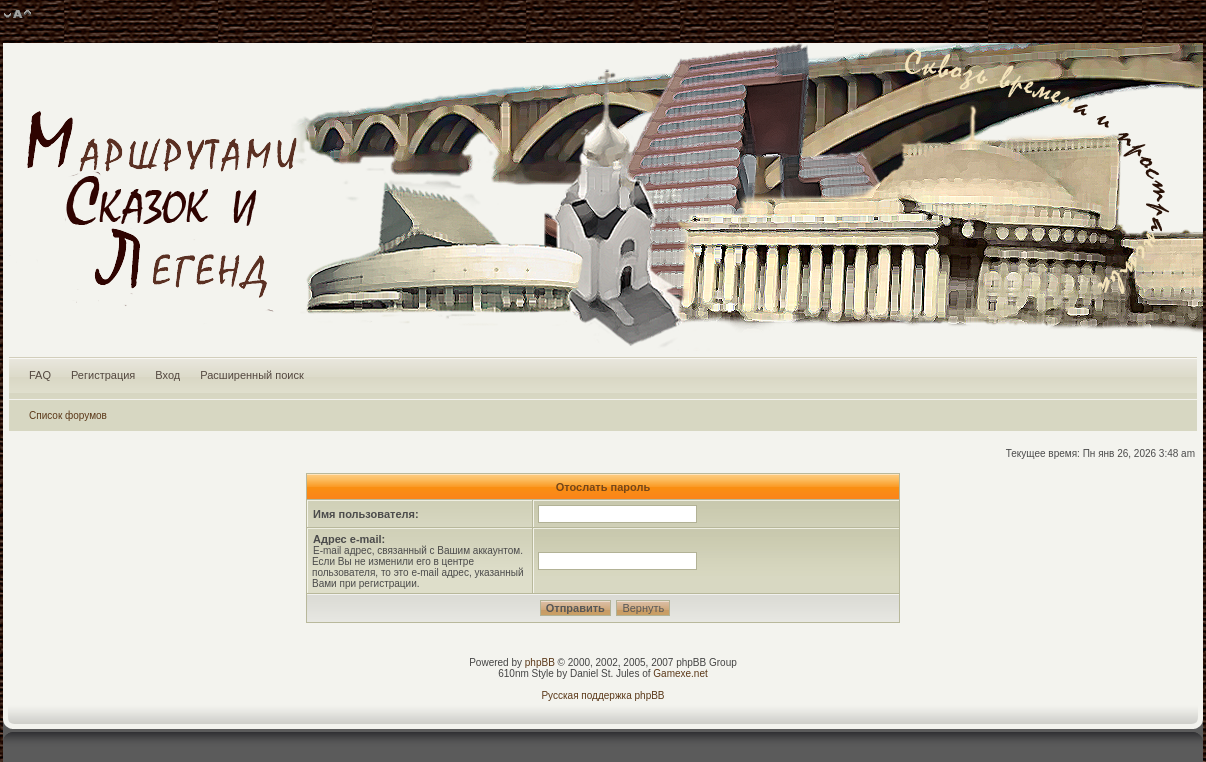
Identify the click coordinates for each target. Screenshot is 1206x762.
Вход (167, 375)
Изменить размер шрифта (17, 15)
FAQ (40, 375)
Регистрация (103, 375)
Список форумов (68, 415)
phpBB (540, 662)
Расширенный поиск (252, 375)
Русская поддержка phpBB (602, 695)
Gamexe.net (680, 673)
